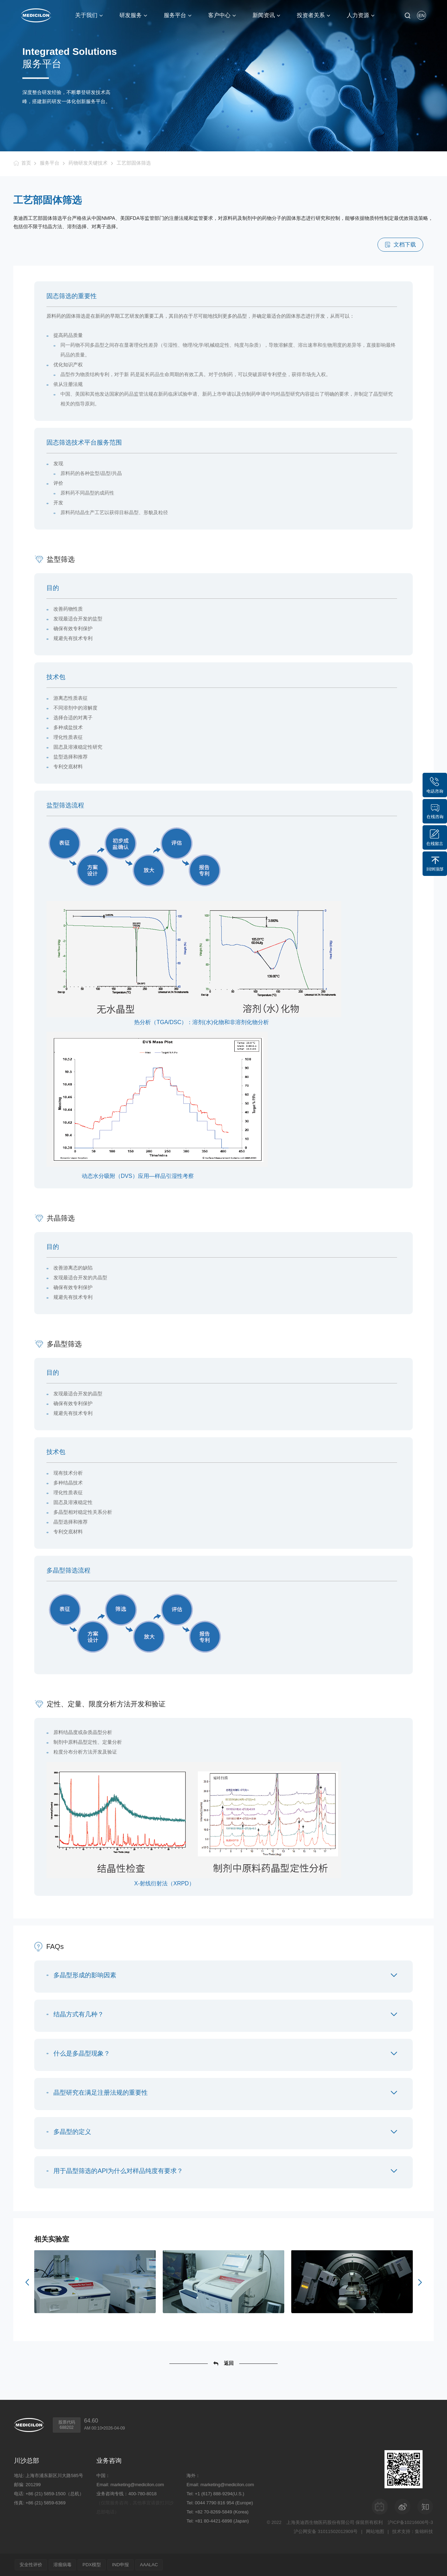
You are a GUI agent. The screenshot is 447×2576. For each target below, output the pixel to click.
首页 (26, 163)
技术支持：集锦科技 (412, 2531)
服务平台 (49, 163)
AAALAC (149, 2564)
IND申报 (120, 2564)
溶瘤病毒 (62, 2564)
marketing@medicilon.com (137, 2484)
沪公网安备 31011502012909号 (326, 2531)
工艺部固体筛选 (134, 163)
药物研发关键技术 (88, 163)
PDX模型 (92, 2564)
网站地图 (375, 2531)
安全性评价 (31, 2564)
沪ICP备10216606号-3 (410, 2522)
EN (421, 15)
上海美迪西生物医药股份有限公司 (320, 2522)
